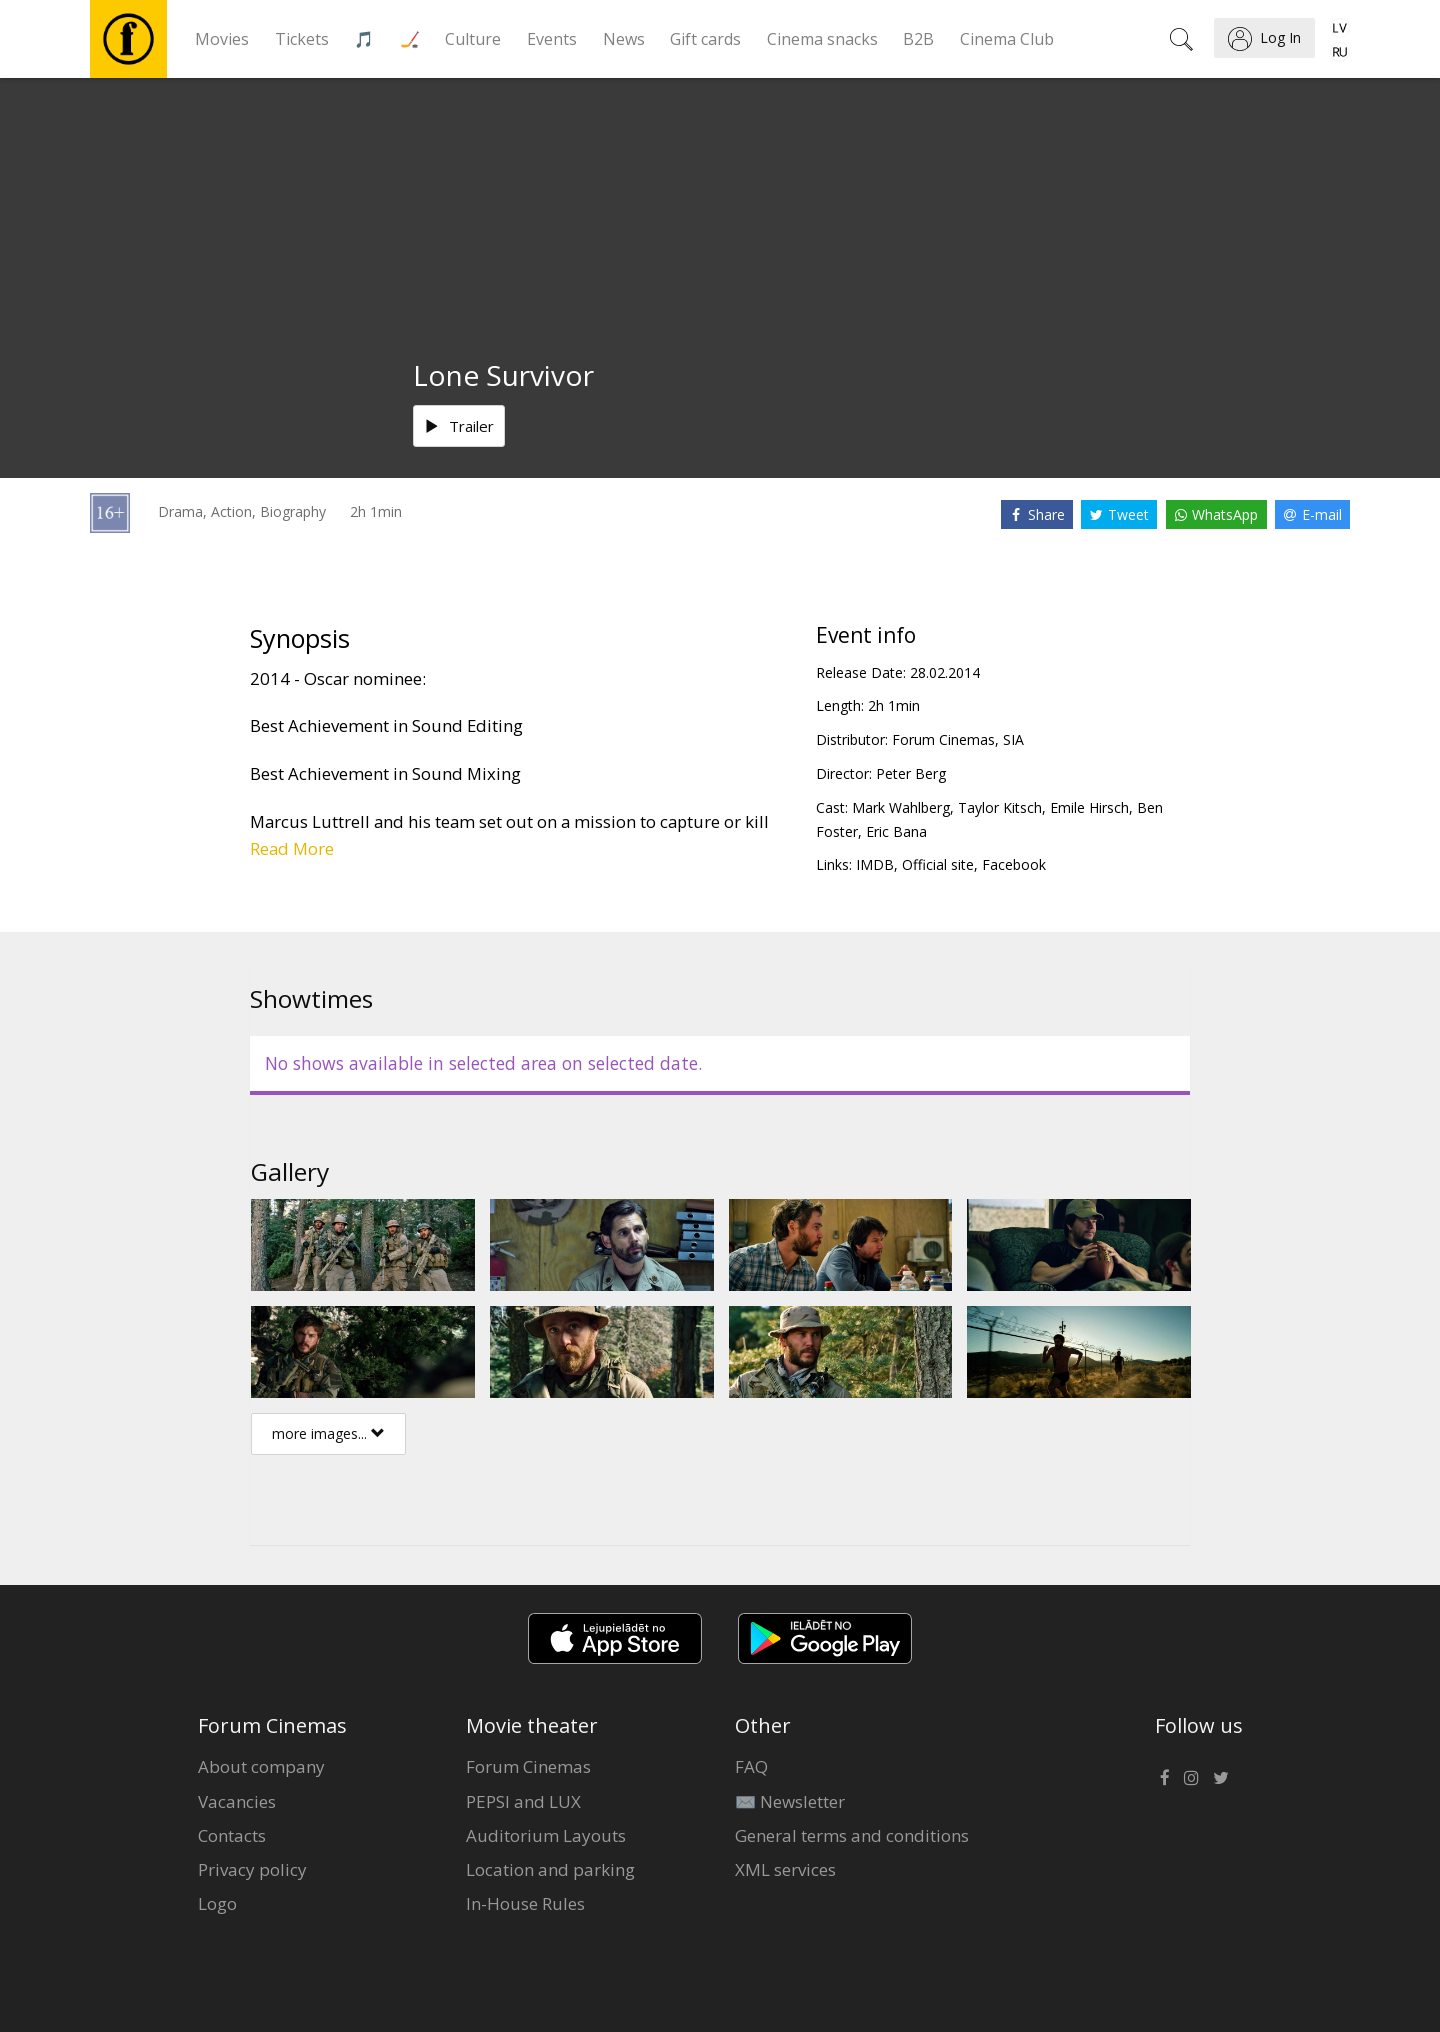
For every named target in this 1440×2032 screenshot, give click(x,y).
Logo (217, 1903)
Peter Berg (911, 773)
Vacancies (237, 1801)
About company (261, 1766)
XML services (785, 1869)
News (624, 39)
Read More (292, 848)
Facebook (1014, 864)
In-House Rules (525, 1903)
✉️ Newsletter (790, 1801)
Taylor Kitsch (1000, 807)
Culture (473, 39)
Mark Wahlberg (901, 807)
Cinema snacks (822, 39)
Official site (938, 864)
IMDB (875, 864)
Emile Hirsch (1089, 807)
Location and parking (550, 1869)
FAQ (751, 1766)
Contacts (232, 1835)
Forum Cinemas (528, 1766)
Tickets (302, 39)
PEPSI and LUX (523, 1801)
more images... (328, 1433)
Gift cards (705, 39)
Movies (222, 39)
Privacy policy (252, 1869)
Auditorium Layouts (546, 1835)
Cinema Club (1007, 39)
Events (552, 39)
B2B (918, 39)
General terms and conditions (852, 1835)
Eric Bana (896, 831)
